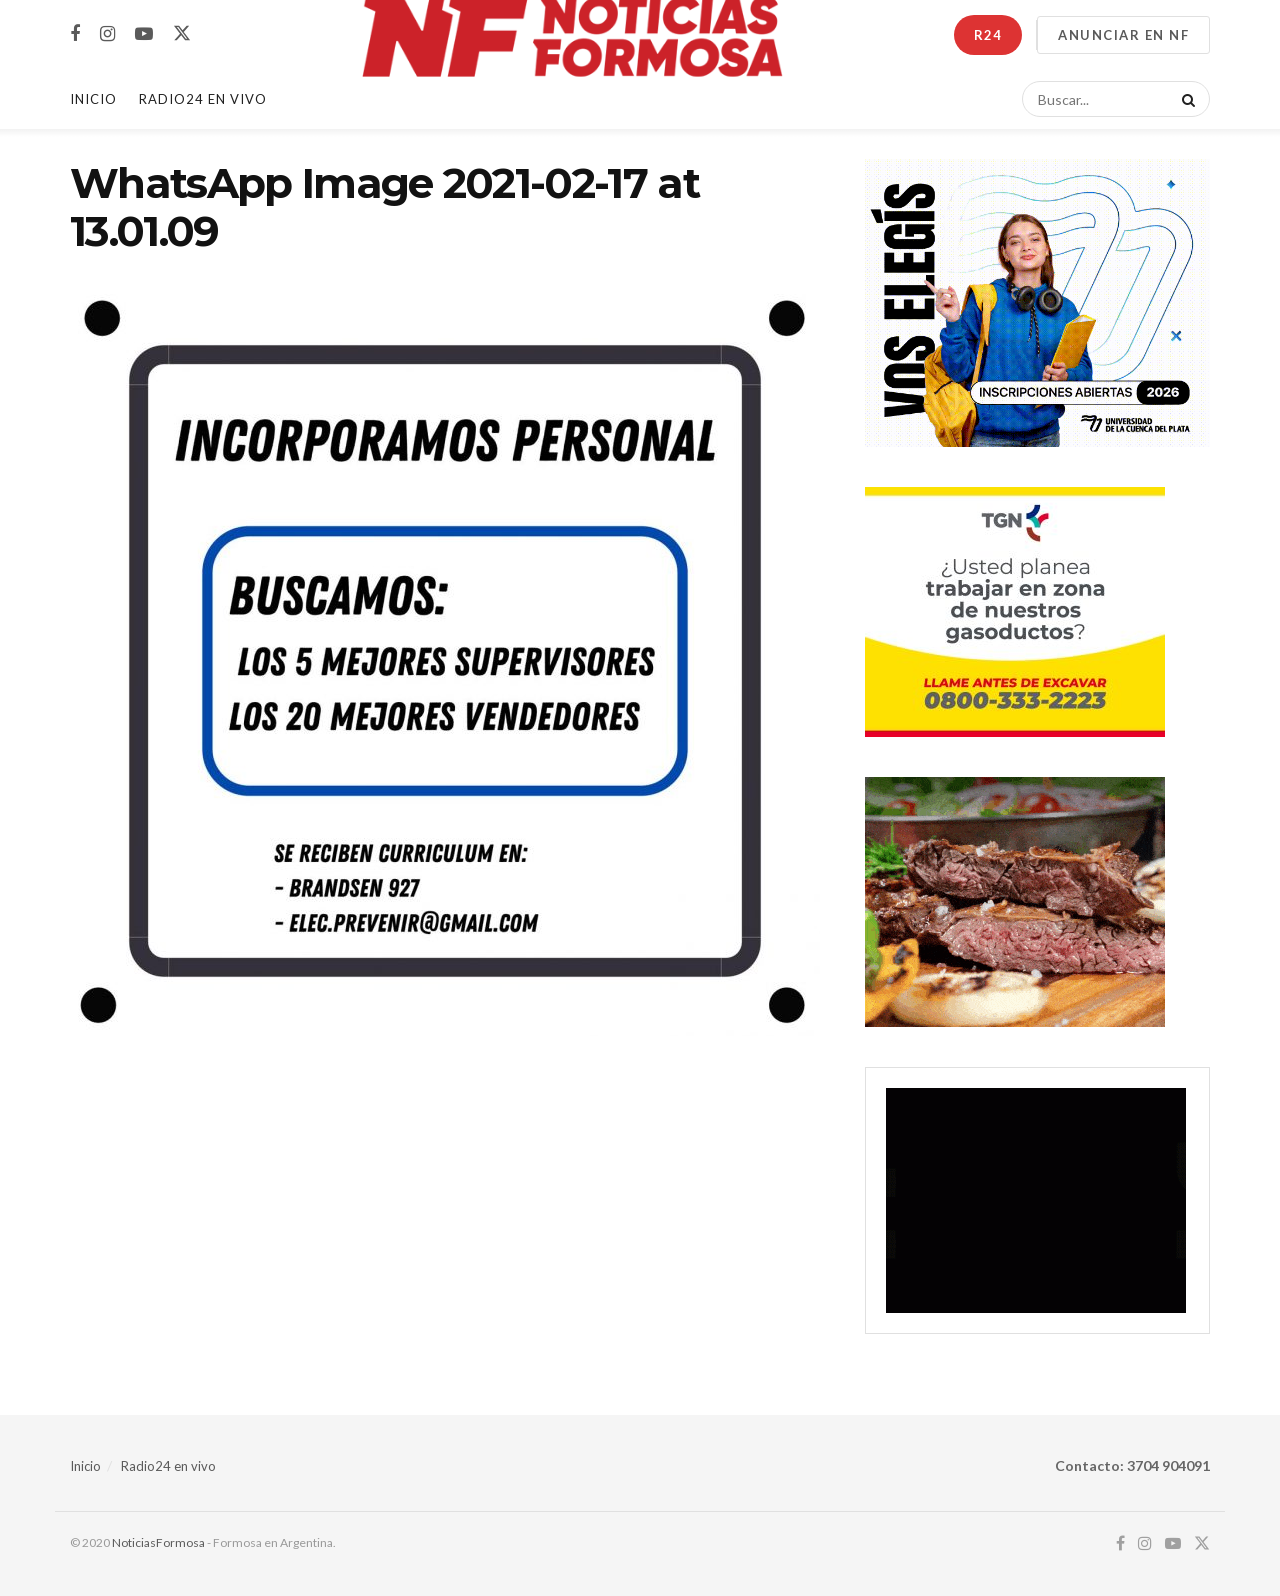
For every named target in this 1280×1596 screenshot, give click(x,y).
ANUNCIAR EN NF (1123, 35)
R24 (988, 35)
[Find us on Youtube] (144, 34)
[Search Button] (1185, 99)
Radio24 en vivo (168, 1466)
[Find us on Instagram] (107, 34)
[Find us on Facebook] (75, 34)
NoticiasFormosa (158, 1542)
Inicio (93, 99)
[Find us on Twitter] (182, 34)
